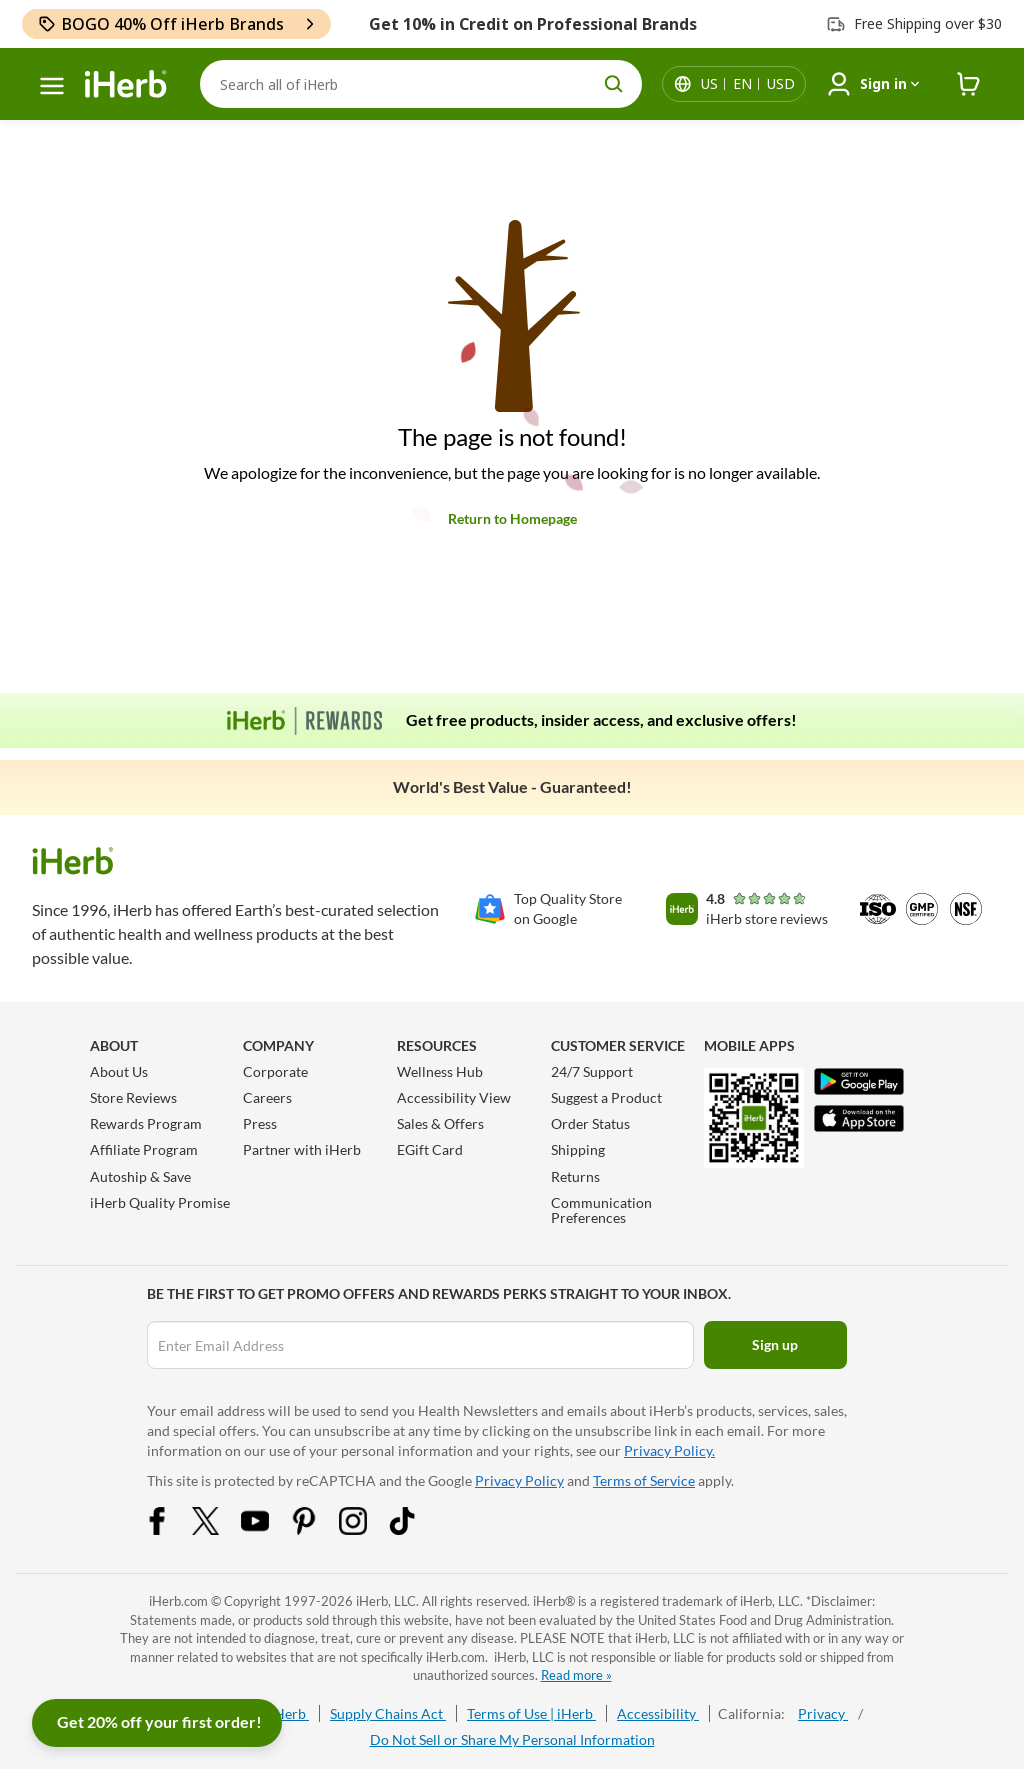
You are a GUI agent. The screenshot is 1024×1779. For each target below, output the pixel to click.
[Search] (421, 84)
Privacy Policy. (669, 1450)
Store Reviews (133, 1097)
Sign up (775, 1344)
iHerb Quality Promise (160, 1202)
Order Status (590, 1123)
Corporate (275, 1071)
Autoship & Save (140, 1176)
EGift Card (430, 1149)
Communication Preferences (601, 1210)
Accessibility (658, 1713)
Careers (267, 1097)
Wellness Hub (440, 1071)
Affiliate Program (144, 1149)
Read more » (576, 1675)
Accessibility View (454, 1097)
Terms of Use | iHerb (531, 1713)
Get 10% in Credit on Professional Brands (533, 24)
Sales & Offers (440, 1123)
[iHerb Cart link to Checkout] (969, 84)
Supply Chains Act (388, 1713)
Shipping (578, 1149)
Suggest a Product (606, 1097)
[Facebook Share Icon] (170, 1529)
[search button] (614, 84)
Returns (575, 1176)
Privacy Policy (519, 1480)
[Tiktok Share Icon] (415, 1529)
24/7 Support (592, 1071)
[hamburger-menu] (52, 86)
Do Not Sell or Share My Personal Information (512, 1739)
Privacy (823, 1713)
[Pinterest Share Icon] (317, 1529)
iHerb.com (178, 1601)
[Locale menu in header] (748, 84)
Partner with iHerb (302, 1149)
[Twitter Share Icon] (219, 1529)
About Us (119, 1071)
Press (260, 1123)
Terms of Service (644, 1480)
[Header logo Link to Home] (126, 84)
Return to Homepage (512, 518)
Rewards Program (146, 1123)
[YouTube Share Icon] (268, 1529)
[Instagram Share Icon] (366, 1529)
